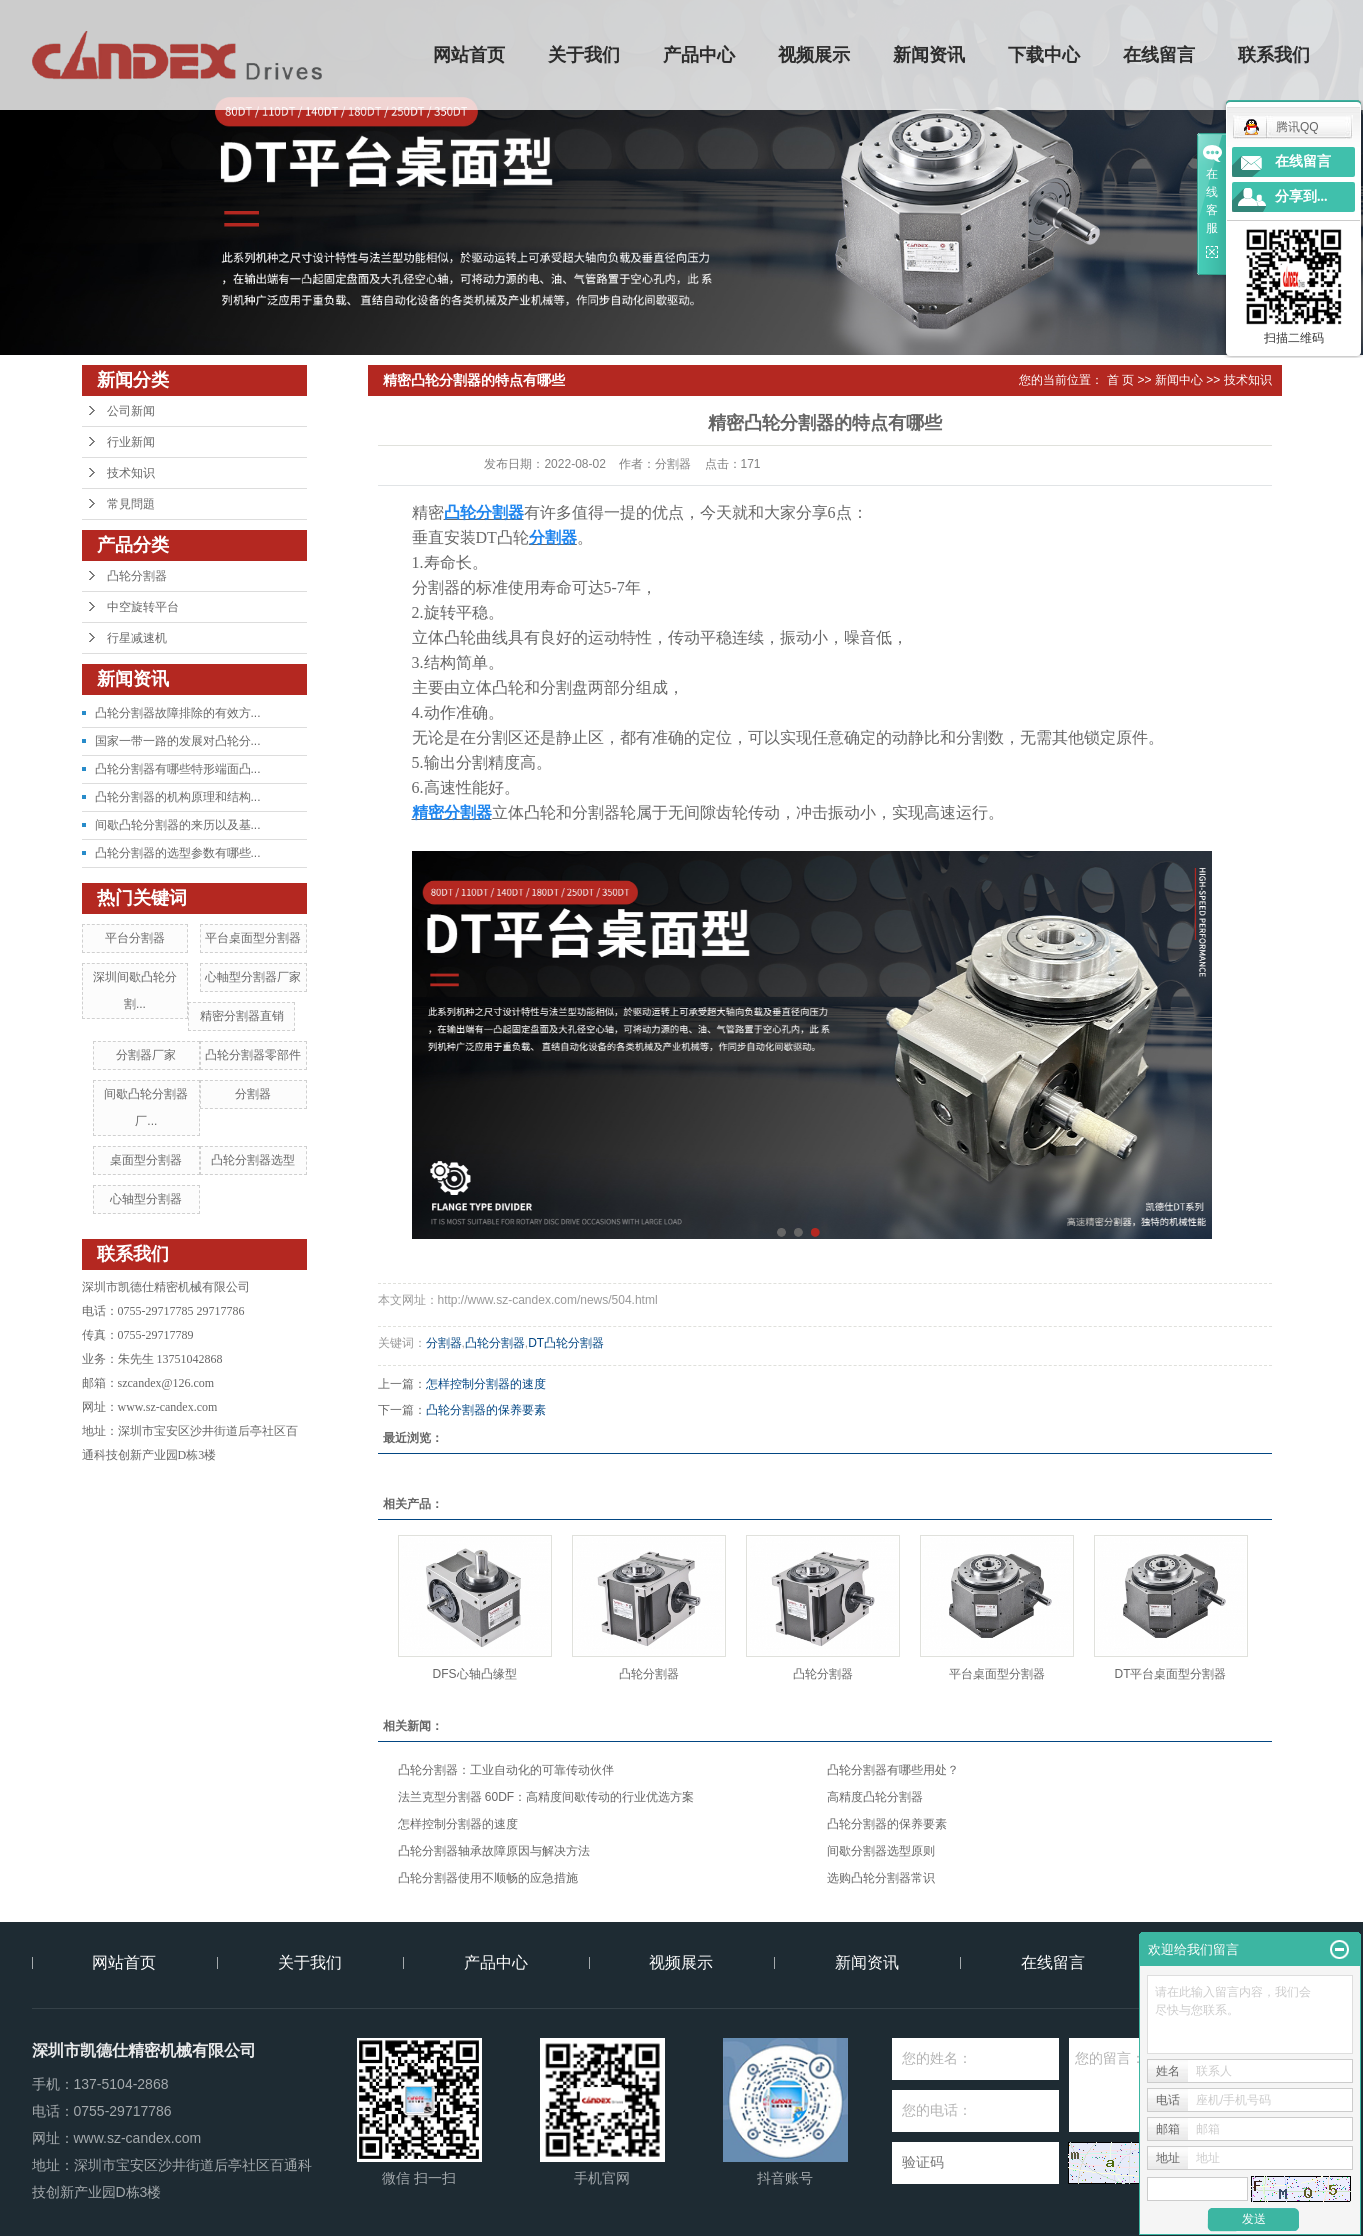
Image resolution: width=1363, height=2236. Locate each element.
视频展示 (814, 55)
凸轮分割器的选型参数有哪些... (178, 853)
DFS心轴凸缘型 (475, 1674)
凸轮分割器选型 (253, 1160)
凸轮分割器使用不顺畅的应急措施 (488, 1878)
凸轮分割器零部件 (253, 1055)
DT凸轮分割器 (566, 1343)
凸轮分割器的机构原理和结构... (178, 797)
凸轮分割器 (137, 576)
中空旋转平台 (143, 607)
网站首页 (469, 55)
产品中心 (699, 55)
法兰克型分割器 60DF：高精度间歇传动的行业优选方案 (546, 1797)
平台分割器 (135, 938)
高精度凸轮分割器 (875, 1797)
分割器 (253, 1094)
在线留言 (1159, 55)
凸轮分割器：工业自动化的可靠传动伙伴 (506, 1770)
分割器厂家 (146, 1055)
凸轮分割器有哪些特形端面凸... (178, 769)
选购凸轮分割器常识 (881, 1878)
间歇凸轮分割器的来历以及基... (178, 825)
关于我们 (584, 55)
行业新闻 (131, 442)
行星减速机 (137, 638)
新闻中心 (1179, 380)
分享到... (1301, 196)
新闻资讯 (929, 55)
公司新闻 (131, 411)
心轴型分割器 (146, 1199)
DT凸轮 (502, 537)
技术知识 (131, 473)
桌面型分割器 (146, 1160)
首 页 (1120, 380)
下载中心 (1044, 55)
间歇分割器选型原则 (881, 1851)
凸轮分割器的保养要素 (486, 1410)
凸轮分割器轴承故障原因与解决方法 (494, 1851)
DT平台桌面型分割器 (1171, 1674)
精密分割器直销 (242, 1016)
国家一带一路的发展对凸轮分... (178, 741)
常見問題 (131, 504)
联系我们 (1274, 55)
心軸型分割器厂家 (253, 977)
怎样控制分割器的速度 (486, 1384)
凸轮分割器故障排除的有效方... (178, 713)
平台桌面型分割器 (253, 938)
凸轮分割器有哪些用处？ (893, 1770)
